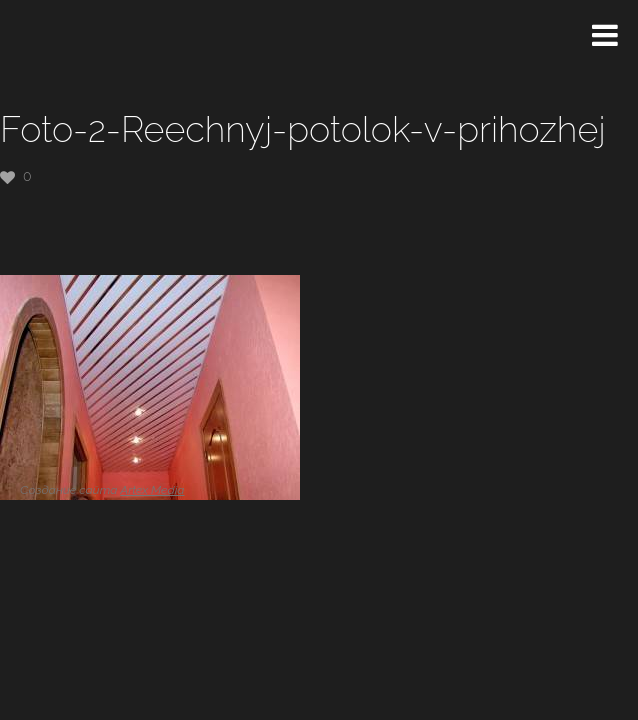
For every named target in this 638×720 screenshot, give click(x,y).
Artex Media (152, 490)
